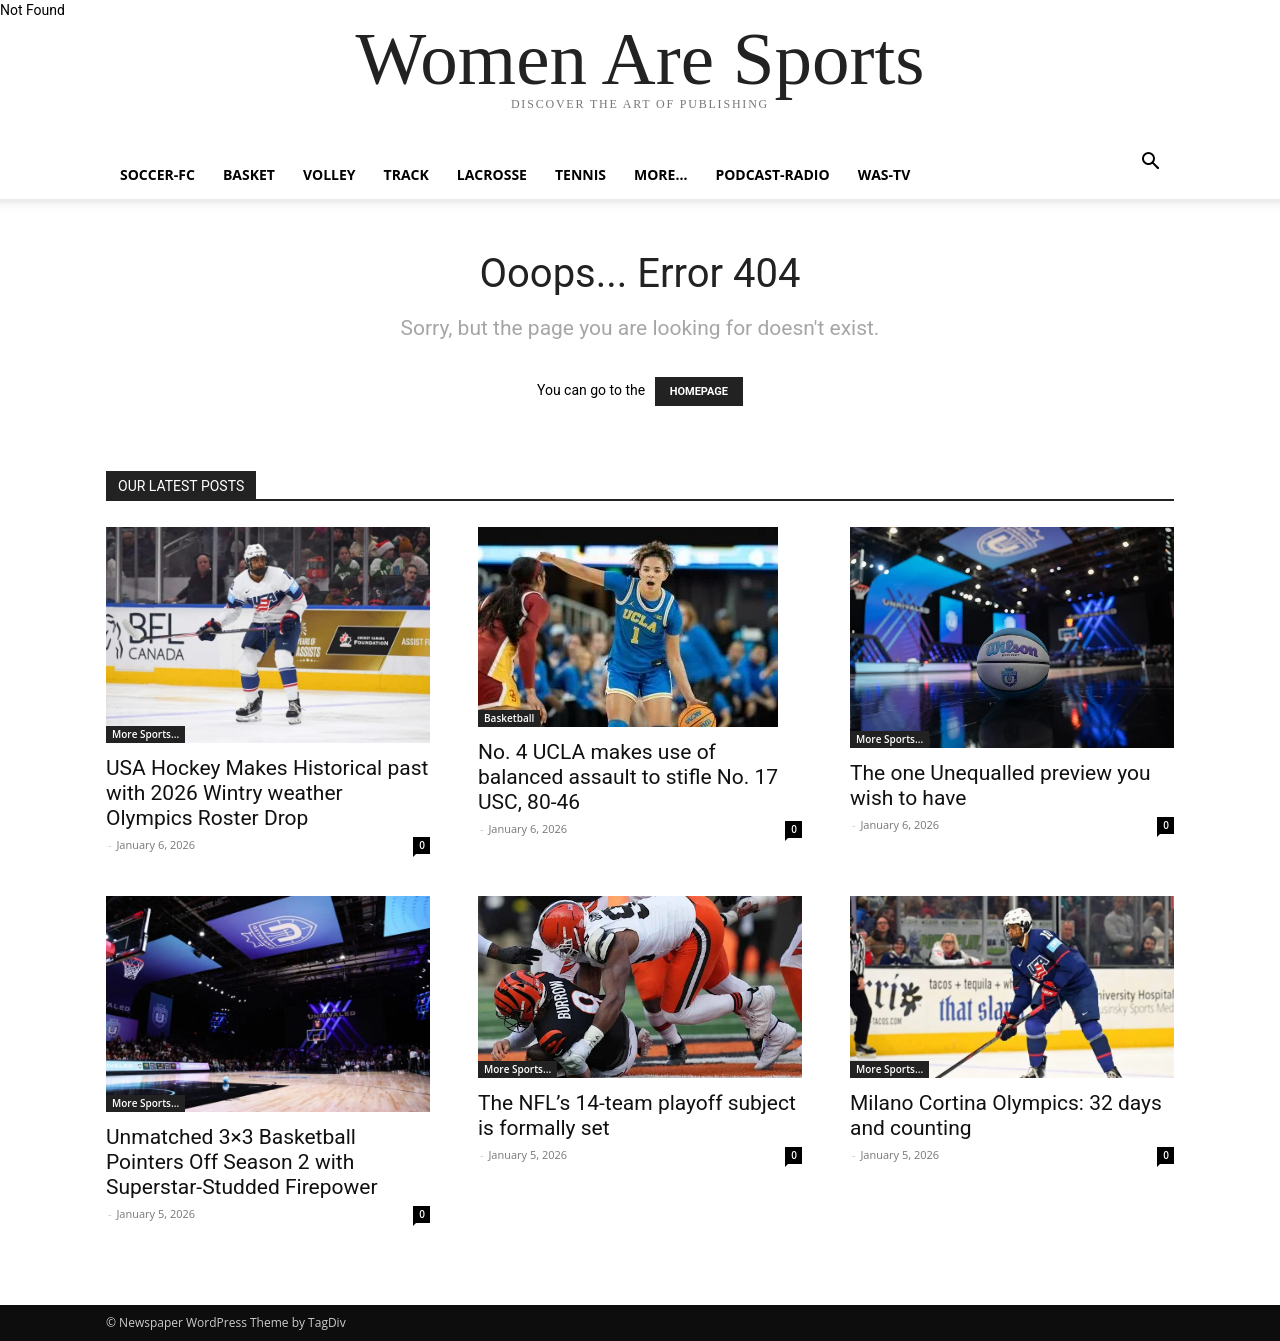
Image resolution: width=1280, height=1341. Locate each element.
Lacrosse (492, 174)
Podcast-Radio (772, 174)
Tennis (580, 174)
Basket (249, 174)
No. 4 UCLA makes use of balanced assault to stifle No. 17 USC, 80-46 (628, 777)
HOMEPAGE (699, 391)
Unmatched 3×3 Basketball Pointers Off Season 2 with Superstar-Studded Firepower (242, 1162)
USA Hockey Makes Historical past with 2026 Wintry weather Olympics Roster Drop (267, 793)
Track (406, 174)
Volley (329, 174)
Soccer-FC (157, 174)
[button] (1150, 163)
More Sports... (145, 734)
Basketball (509, 718)
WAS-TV (884, 174)
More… (660, 174)
